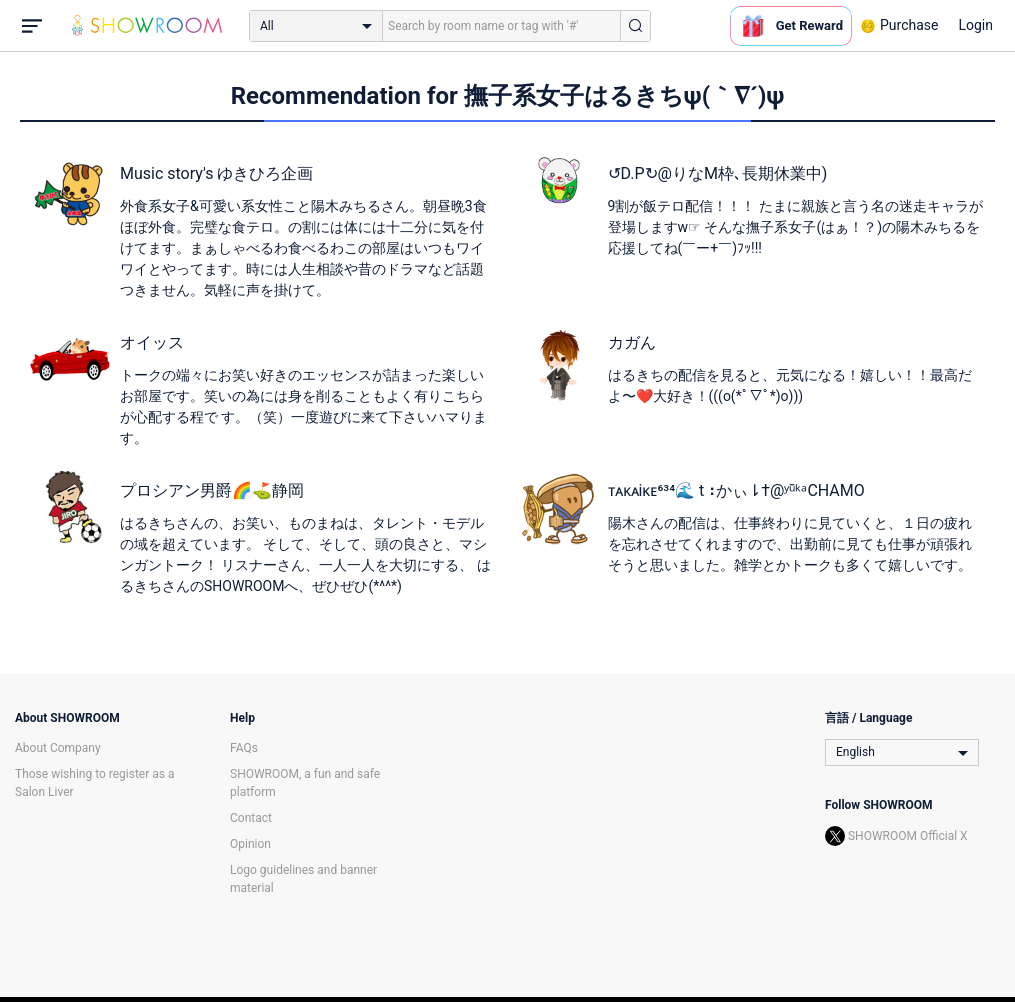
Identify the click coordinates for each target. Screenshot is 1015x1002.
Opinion (250, 844)
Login (975, 25)
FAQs (244, 748)
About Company (58, 748)
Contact (251, 818)
